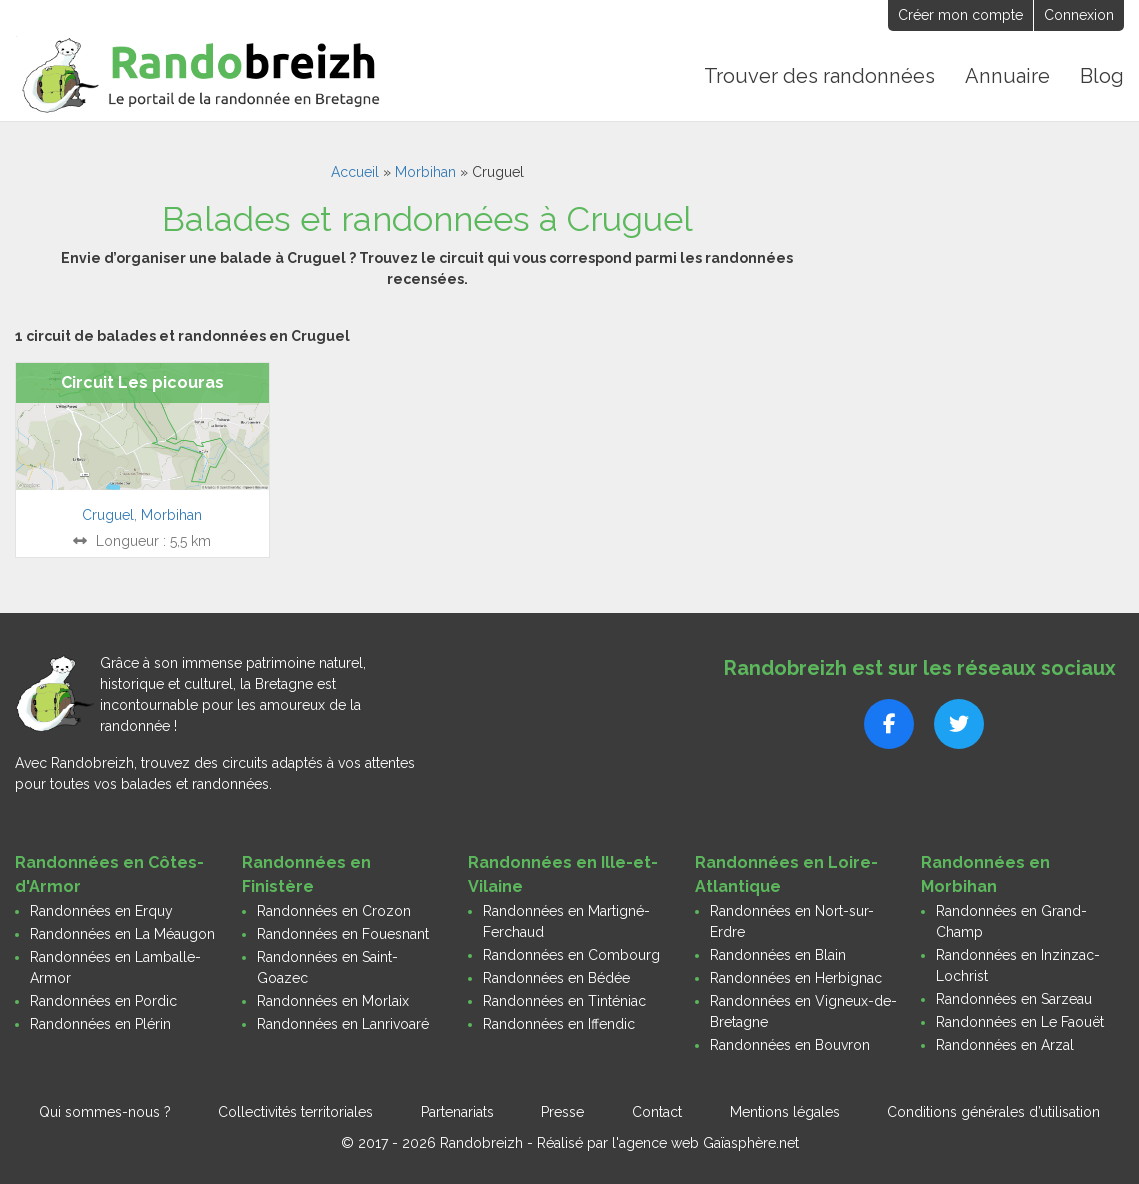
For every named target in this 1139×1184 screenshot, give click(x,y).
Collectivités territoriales (295, 1112)
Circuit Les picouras (142, 382)
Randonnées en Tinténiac (564, 1001)
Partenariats (457, 1112)
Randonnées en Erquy (101, 911)
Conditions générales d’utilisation (993, 1112)
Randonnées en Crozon (334, 911)
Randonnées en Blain (778, 955)
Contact (657, 1112)
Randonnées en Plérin (100, 1024)
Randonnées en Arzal (1005, 1045)
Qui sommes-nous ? (105, 1112)
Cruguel (108, 515)
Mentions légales (785, 1112)
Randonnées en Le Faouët (1020, 1022)
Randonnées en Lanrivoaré (343, 1024)
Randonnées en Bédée (556, 978)
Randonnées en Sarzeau (1014, 999)
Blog (1102, 76)
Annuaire (1008, 76)
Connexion (1079, 15)
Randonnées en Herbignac (796, 978)
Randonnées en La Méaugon (122, 934)
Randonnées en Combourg (571, 955)
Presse (562, 1112)
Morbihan (425, 172)
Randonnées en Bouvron (790, 1045)
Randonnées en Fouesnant (343, 934)
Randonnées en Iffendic (559, 1024)
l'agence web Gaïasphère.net (705, 1143)
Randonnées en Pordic (103, 1001)
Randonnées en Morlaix (333, 1001)
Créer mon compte (960, 15)
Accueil (355, 172)
